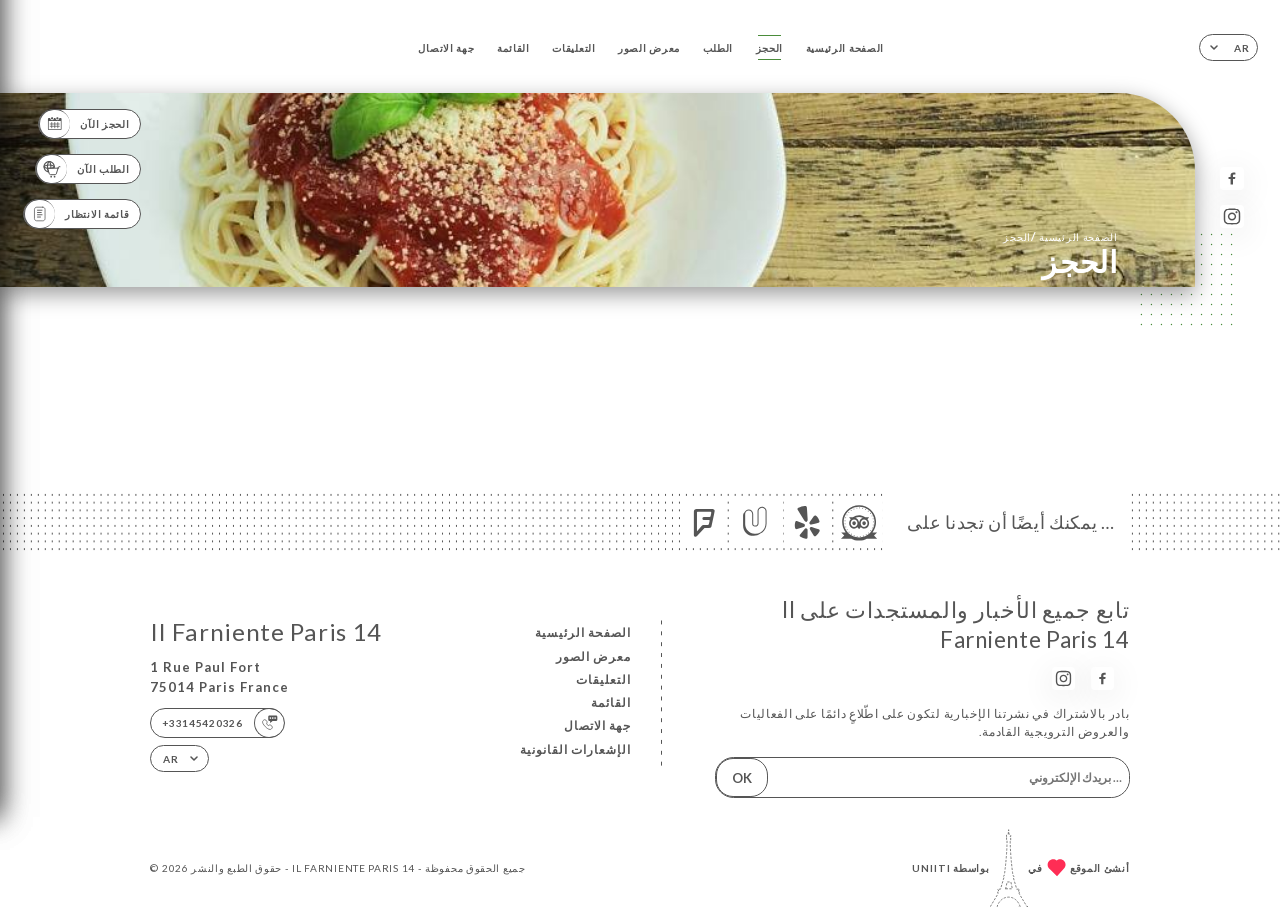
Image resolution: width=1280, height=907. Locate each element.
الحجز (770, 48)
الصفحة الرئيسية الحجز (1060, 236)
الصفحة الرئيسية (845, 48)
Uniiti (931, 868)
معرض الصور (649, 48)
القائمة (513, 48)
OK (742, 778)
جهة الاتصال (446, 48)
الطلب (718, 48)
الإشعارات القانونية (575, 749)
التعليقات (573, 48)
